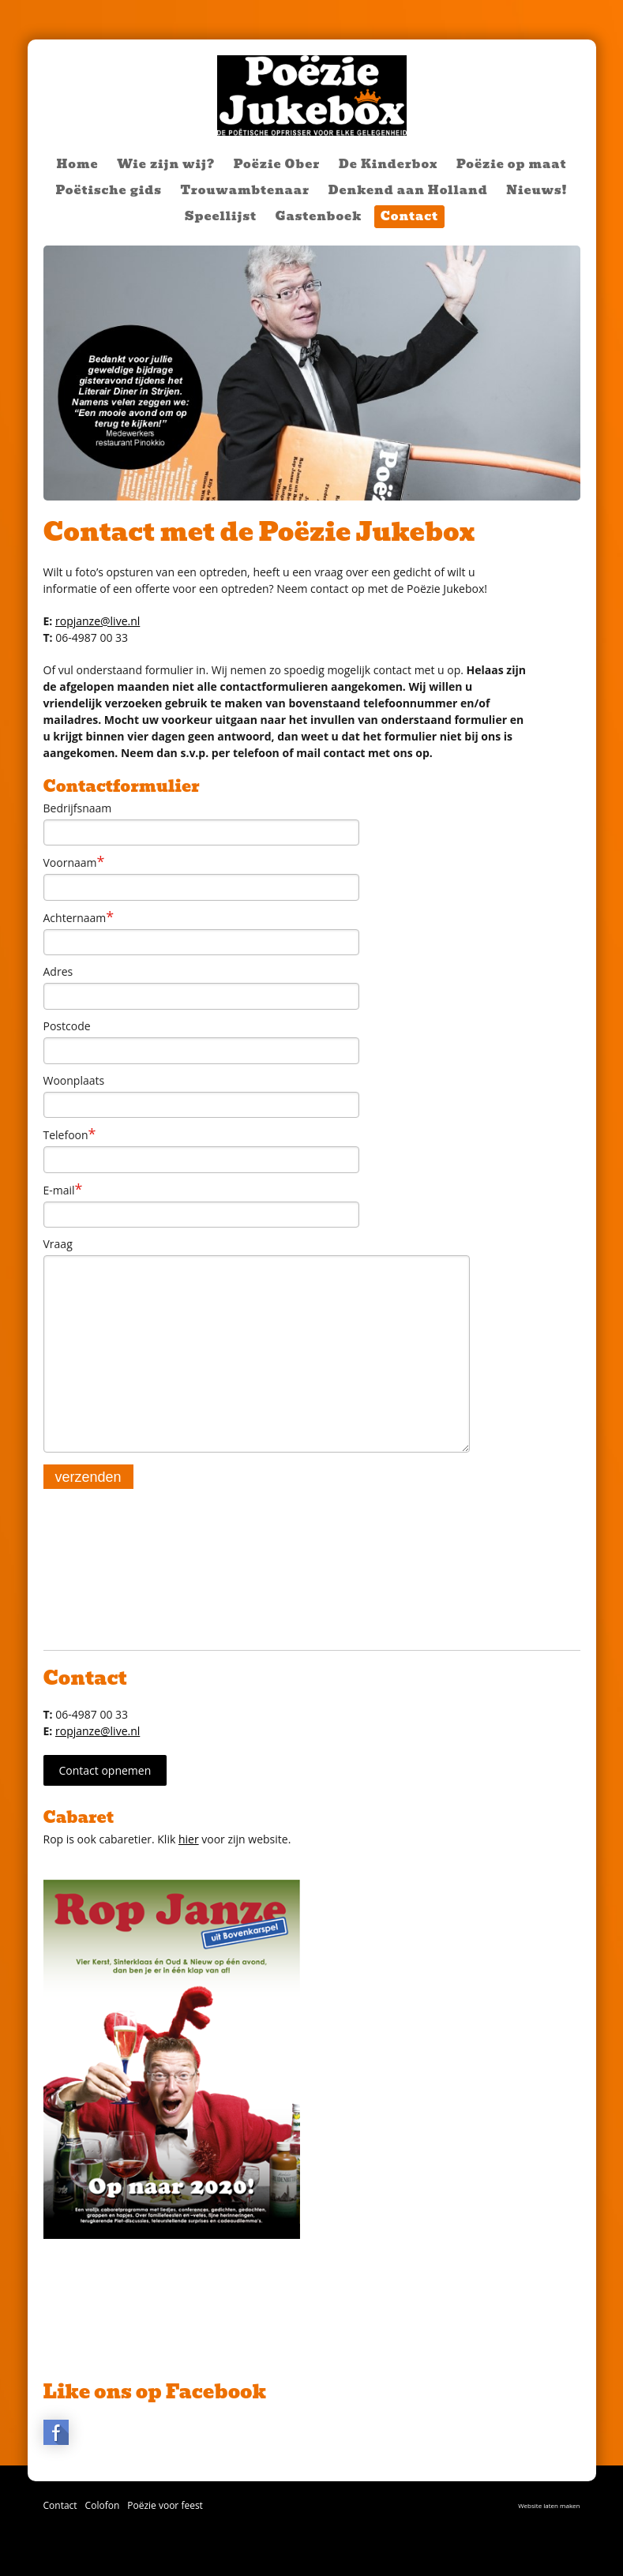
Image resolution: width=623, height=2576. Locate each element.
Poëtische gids (108, 190)
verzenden (88, 1477)
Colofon (102, 2505)
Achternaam (78, 917)
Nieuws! (536, 190)
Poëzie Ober (277, 164)
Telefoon (69, 1134)
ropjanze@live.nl (97, 620)
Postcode (67, 1025)
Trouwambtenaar (245, 190)
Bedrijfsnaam (77, 808)
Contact (409, 216)
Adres (58, 971)
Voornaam (74, 862)
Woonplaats (74, 1080)
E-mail (63, 1189)
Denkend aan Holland (408, 190)
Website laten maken (549, 2505)
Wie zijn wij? (166, 164)
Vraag (58, 1243)
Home (78, 164)
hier (188, 1839)
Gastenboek (319, 216)
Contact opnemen (105, 1770)
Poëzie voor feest (165, 2505)
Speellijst (221, 216)
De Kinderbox (388, 164)
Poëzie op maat (511, 164)
